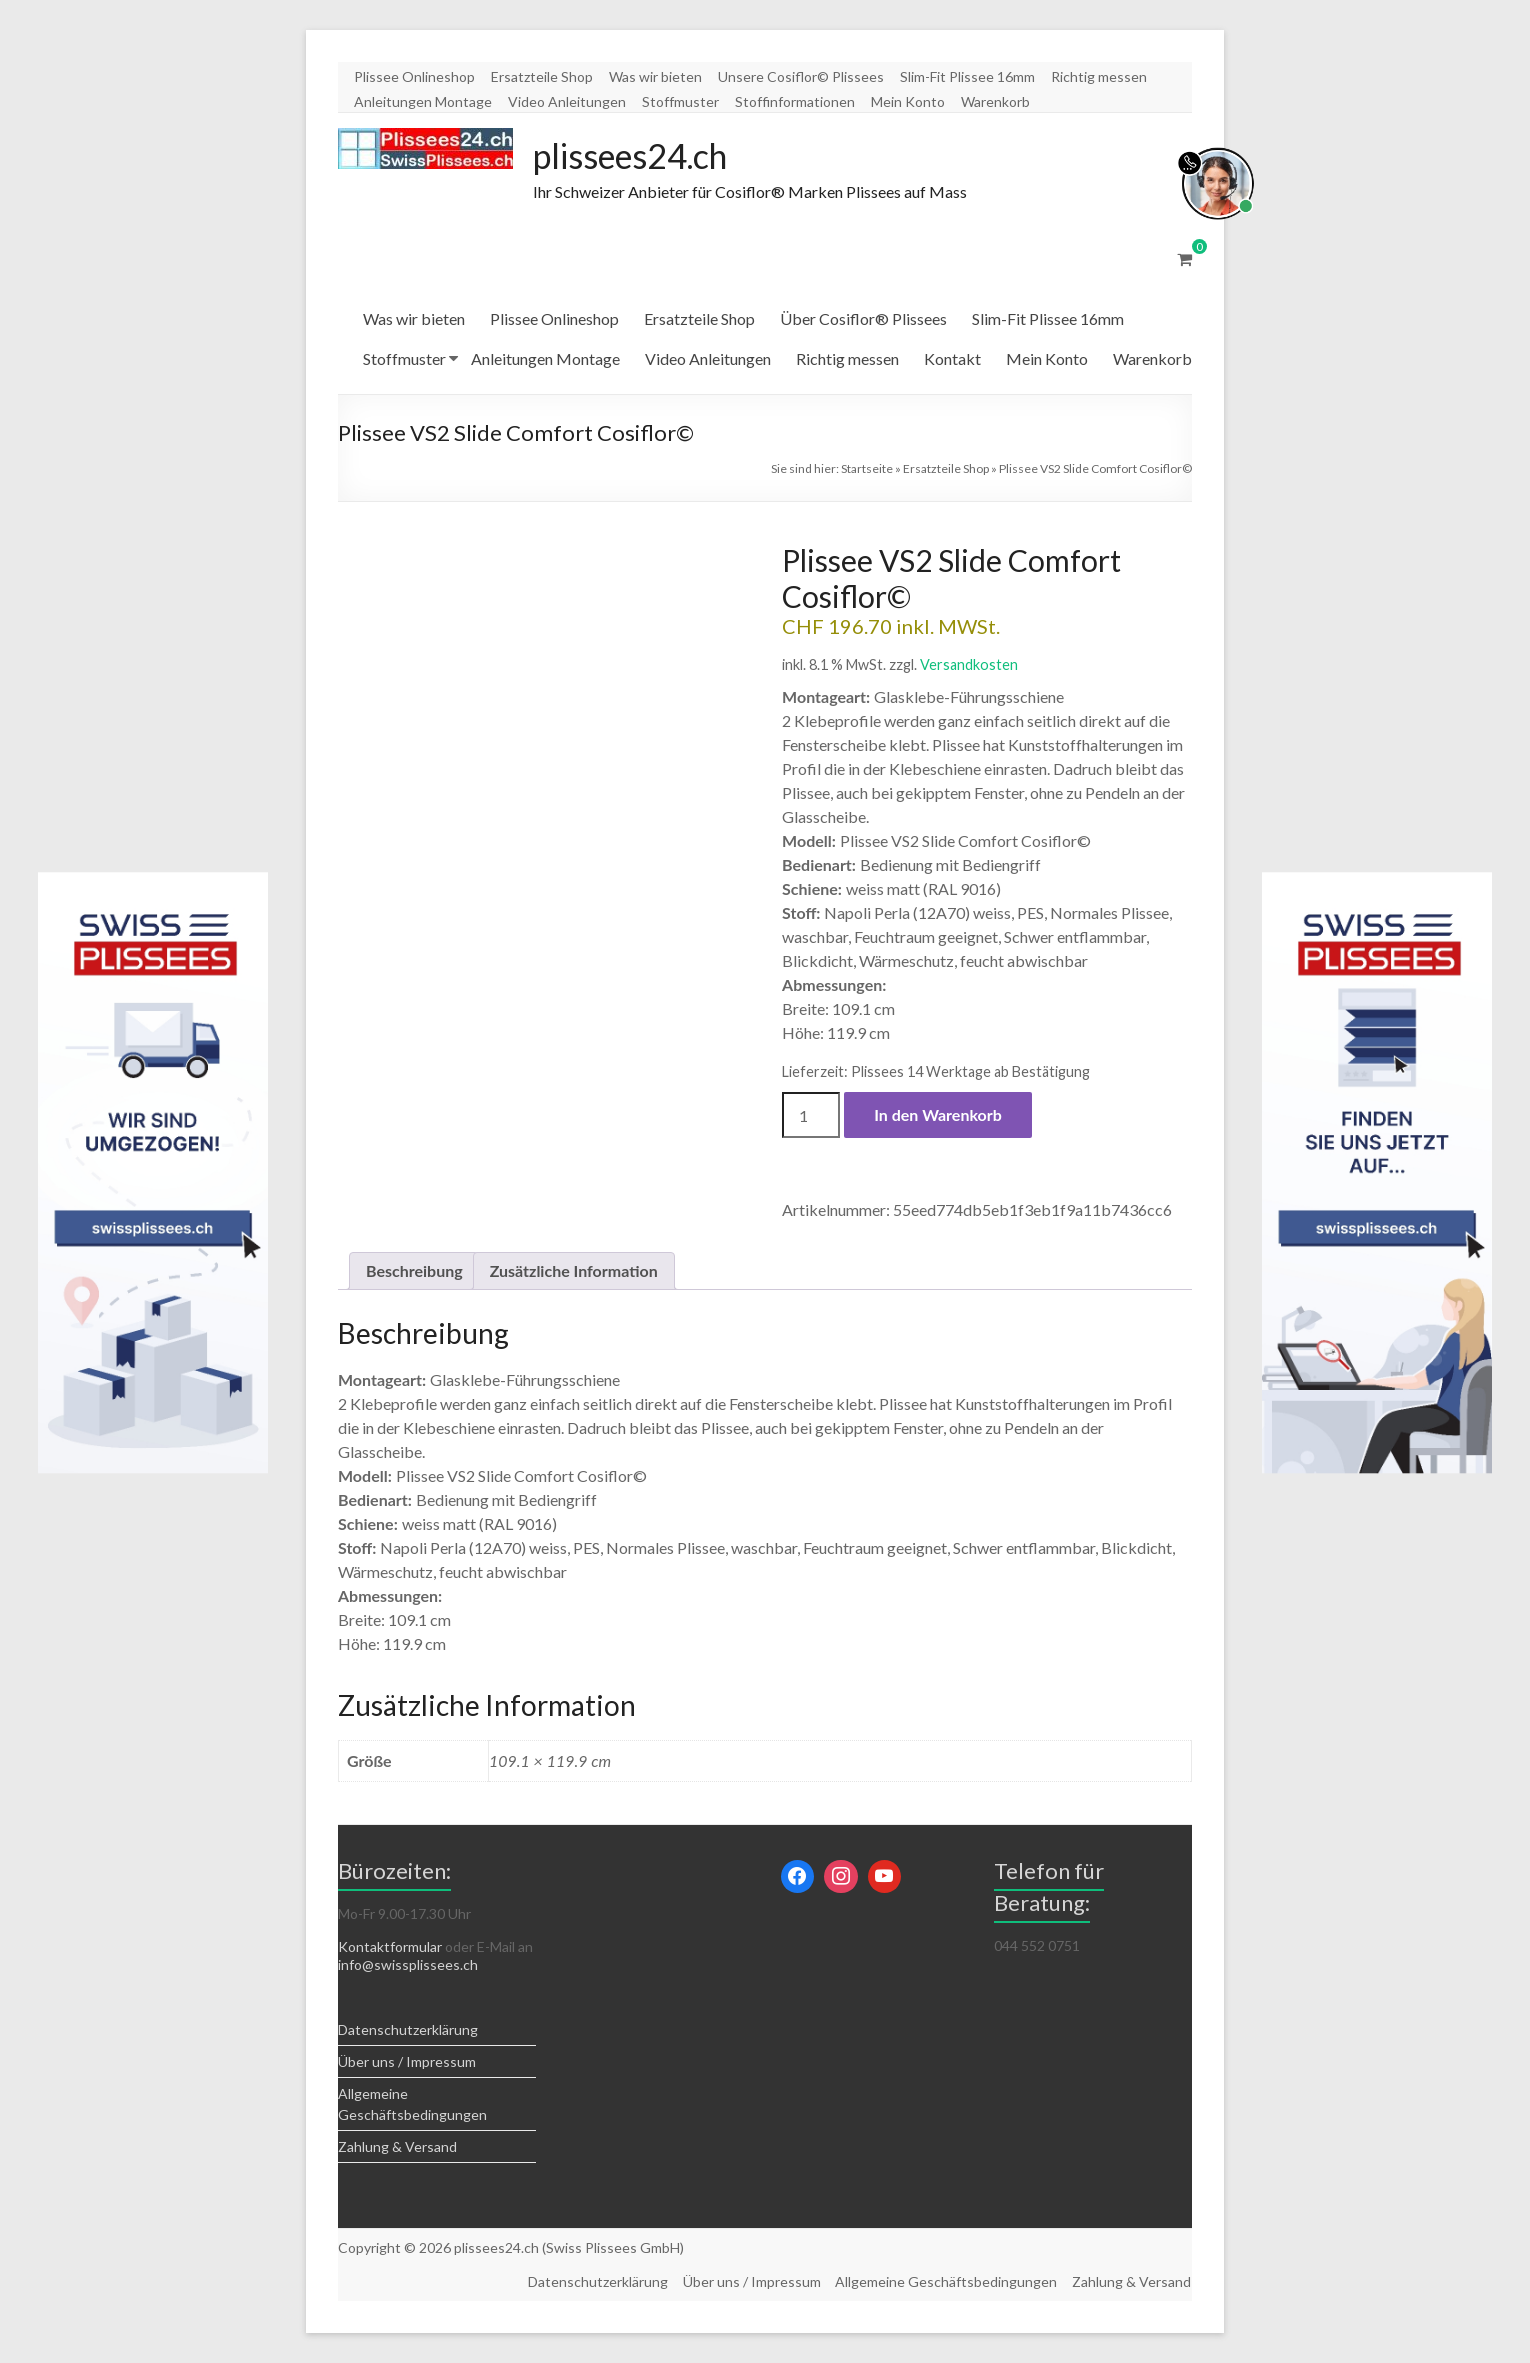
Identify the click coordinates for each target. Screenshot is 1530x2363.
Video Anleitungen (567, 101)
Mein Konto (908, 101)
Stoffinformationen (795, 101)
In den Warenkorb (938, 1115)
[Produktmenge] (811, 1116)
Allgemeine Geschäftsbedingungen (946, 2281)
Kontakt (952, 359)
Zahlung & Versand (397, 2147)
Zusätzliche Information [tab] (574, 1271)
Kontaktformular (390, 1947)
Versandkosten (969, 665)
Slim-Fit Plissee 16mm (967, 76)
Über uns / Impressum (407, 2062)
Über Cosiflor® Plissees (863, 319)
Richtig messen (1099, 76)
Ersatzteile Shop (542, 76)
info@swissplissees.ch (408, 1965)
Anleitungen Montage (423, 101)
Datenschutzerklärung (408, 2030)
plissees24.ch (639, 156)
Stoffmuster (680, 101)
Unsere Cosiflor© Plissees (801, 76)
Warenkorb (995, 101)
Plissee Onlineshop (414, 76)
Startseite (867, 469)
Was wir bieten (655, 76)
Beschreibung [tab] (414, 1271)
